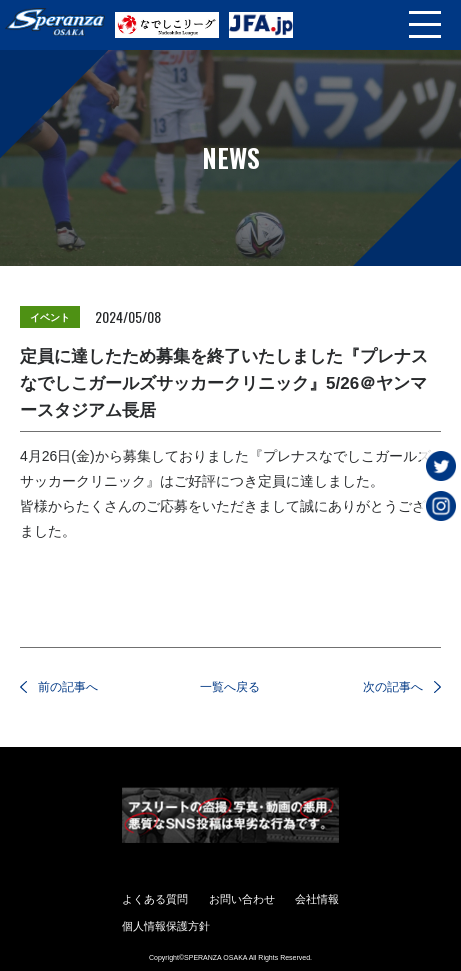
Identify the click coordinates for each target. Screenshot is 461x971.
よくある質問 (155, 899)
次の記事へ (393, 687)
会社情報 (317, 899)
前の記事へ (68, 687)
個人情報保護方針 (166, 926)
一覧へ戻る (230, 687)
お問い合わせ (242, 899)
